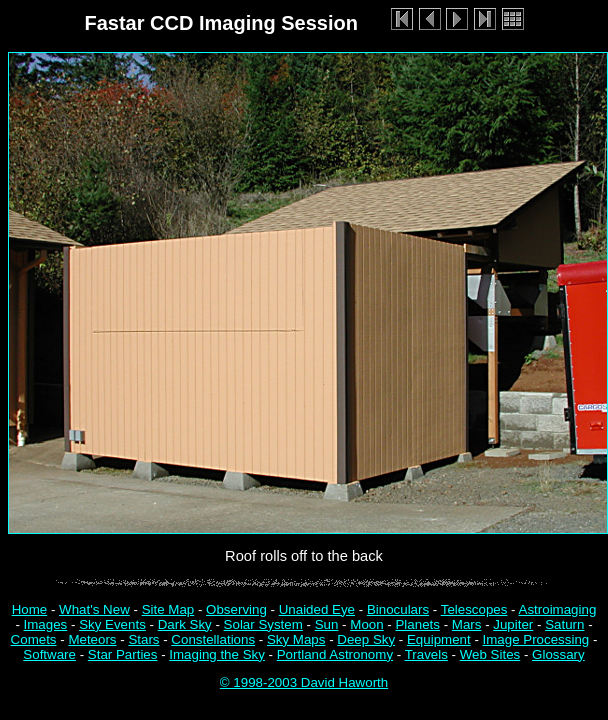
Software (49, 654)
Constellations (213, 639)
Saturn (564, 624)
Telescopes (474, 609)
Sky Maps (296, 639)
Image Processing (536, 639)
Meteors (92, 639)
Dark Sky (185, 624)
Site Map (168, 609)
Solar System (263, 624)
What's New (94, 609)
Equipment (439, 639)
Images (46, 624)
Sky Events (112, 624)
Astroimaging (558, 609)
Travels (426, 654)
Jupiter (513, 624)
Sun (327, 624)
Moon (366, 624)
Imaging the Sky (217, 654)
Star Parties (123, 654)
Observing (236, 609)
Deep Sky (366, 639)
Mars (467, 624)
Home (30, 609)
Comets (34, 639)
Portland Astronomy (335, 654)
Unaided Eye (317, 609)
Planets (417, 624)
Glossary (558, 654)
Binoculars (398, 609)
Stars (143, 639)
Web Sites (490, 654)
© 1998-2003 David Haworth (304, 682)
